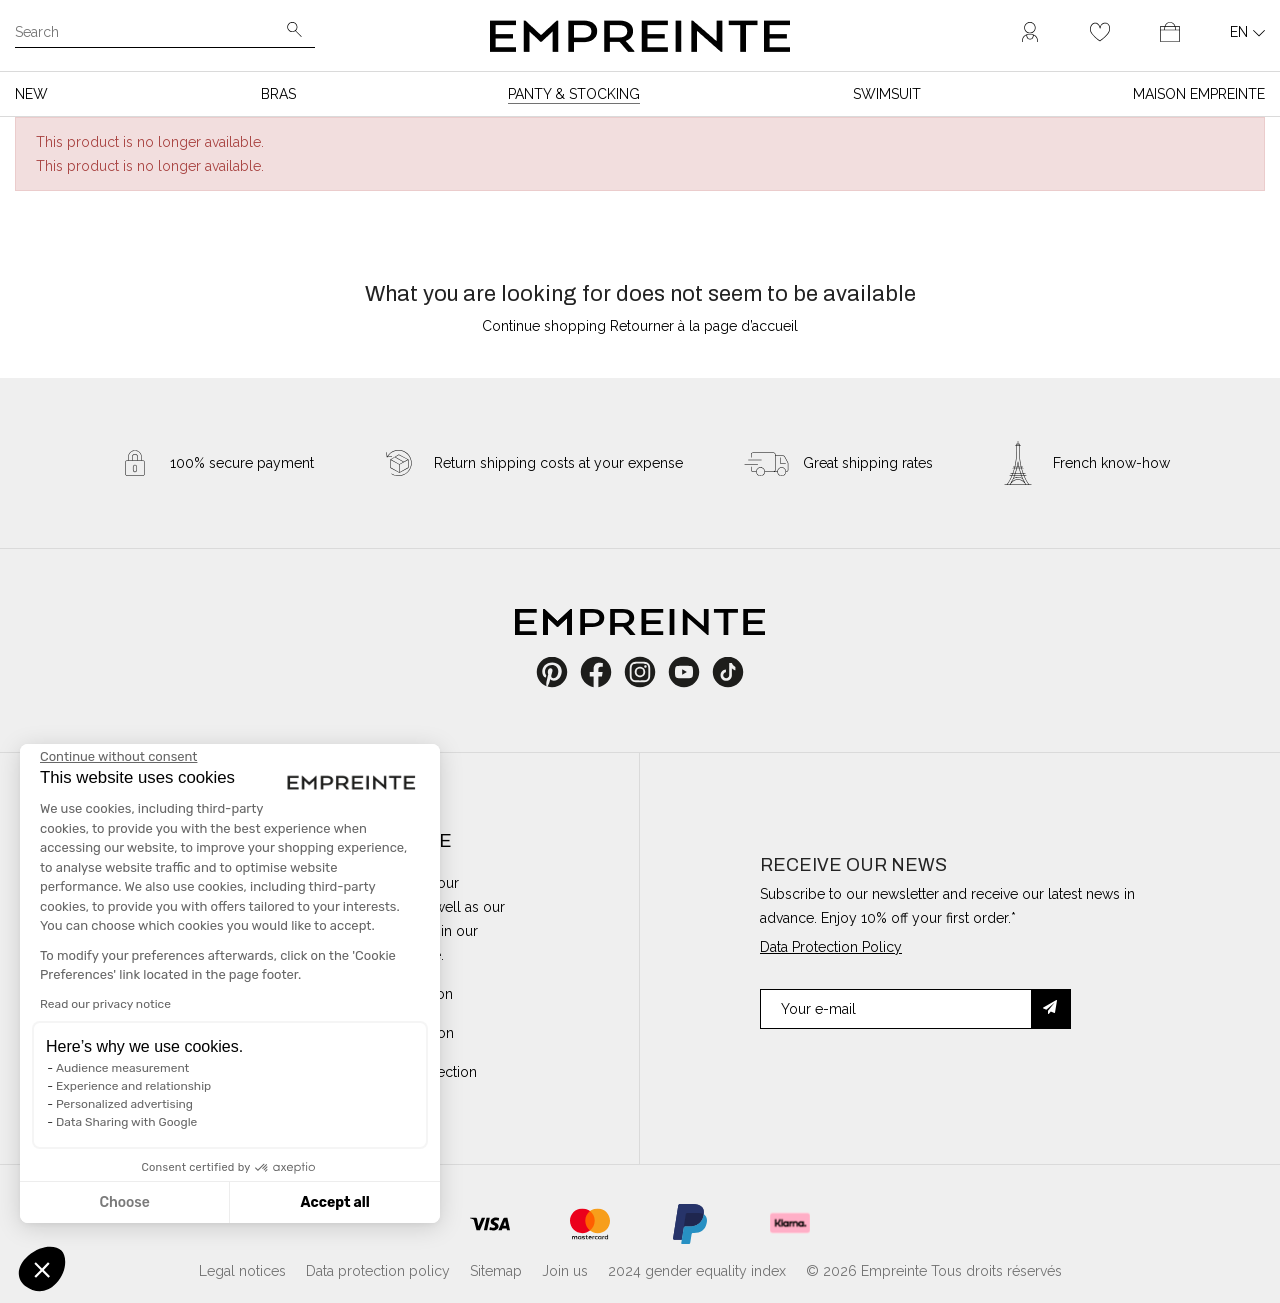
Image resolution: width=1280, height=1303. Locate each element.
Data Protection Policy (831, 947)
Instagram (650, 672)
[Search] (151, 34)
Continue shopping (544, 326)
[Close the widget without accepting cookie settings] (118, 757)
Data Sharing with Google (126, 1122)
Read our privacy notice (105, 1004)
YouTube (691, 672)
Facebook (607, 672)
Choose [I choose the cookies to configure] (124, 1202)
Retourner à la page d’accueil (704, 326)
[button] (42, 1269)
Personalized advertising (124, 1104)
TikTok (728, 672)
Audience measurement (122, 1068)
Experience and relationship (133, 1086)
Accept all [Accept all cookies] (334, 1202)
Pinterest (558, 672)
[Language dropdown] (1247, 32)
